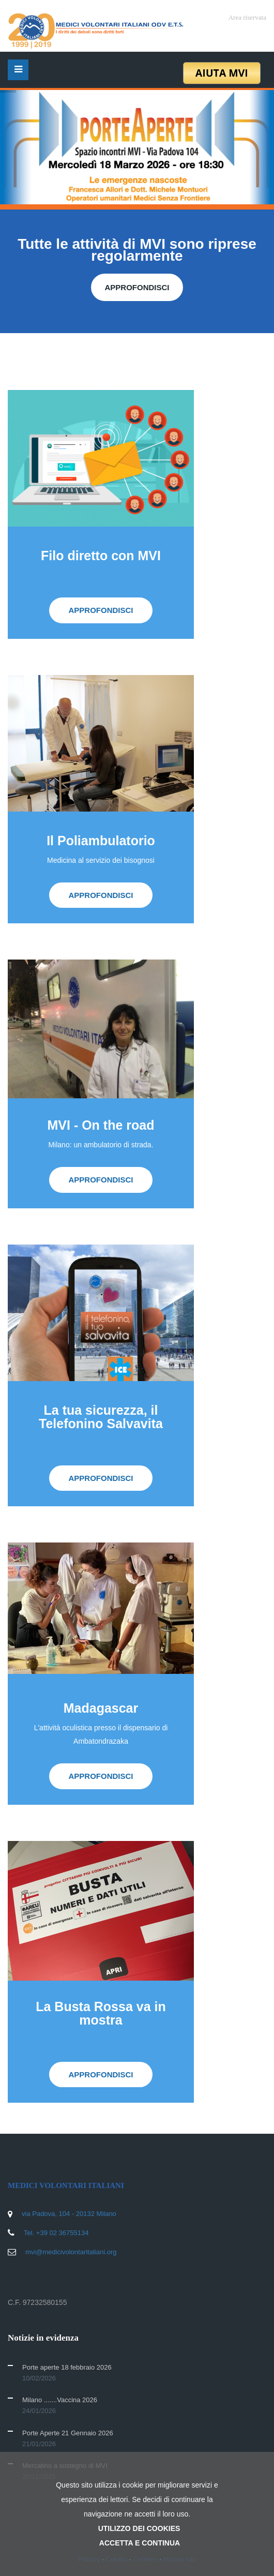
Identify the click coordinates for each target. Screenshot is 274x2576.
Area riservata (247, 17)
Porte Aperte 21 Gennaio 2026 (67, 2433)
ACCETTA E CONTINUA (139, 2543)
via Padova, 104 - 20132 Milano (69, 2214)
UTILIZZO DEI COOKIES (139, 2528)
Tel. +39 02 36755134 (56, 2233)
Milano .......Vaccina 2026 (59, 2400)
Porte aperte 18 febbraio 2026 (67, 2367)
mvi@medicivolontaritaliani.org (70, 2252)
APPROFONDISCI (136, 287)
